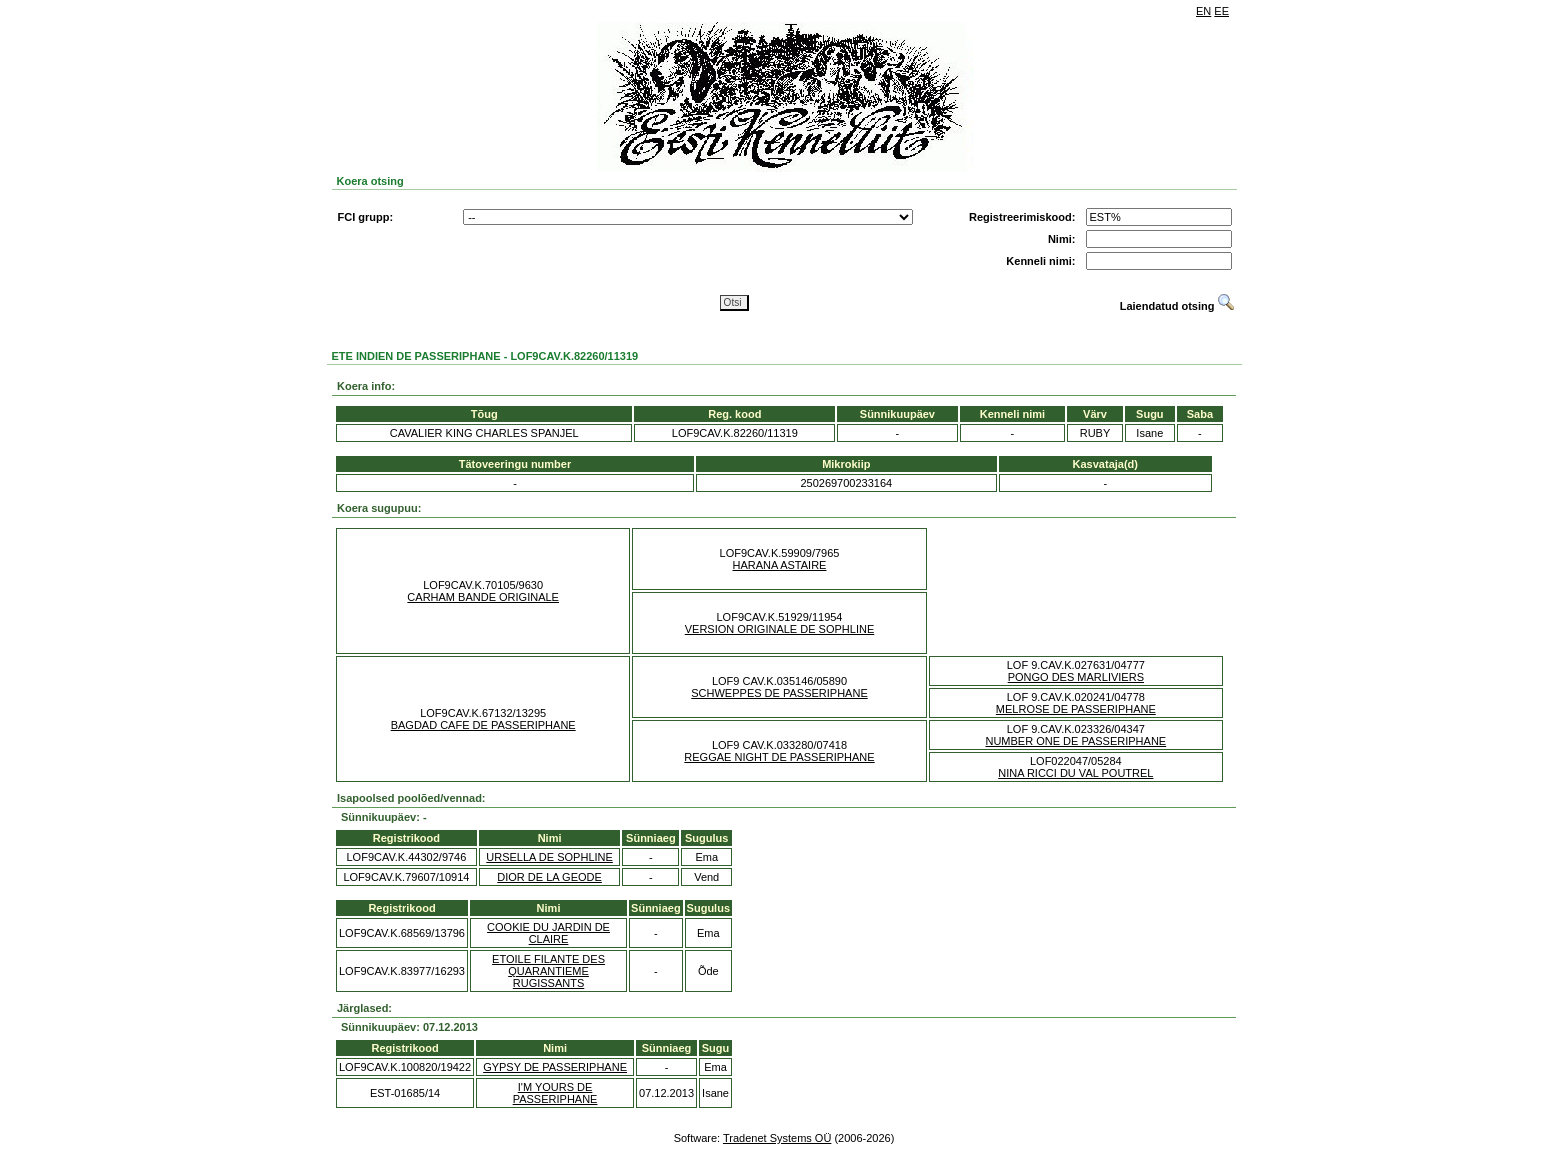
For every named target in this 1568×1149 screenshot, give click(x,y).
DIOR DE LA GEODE (549, 877)
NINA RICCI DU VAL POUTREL (1075, 773)
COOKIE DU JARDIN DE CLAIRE (548, 933)
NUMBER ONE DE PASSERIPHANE (1075, 741)
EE (1221, 11)
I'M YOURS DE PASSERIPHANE (555, 1093)
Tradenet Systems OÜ (777, 1138)
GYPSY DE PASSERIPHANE (555, 1067)
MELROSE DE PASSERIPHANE (1076, 709)
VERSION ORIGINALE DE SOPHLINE (780, 629)
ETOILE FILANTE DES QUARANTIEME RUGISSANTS (548, 971)
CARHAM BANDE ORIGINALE (483, 597)
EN (1203, 11)
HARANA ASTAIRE (780, 565)
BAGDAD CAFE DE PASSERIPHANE (483, 725)
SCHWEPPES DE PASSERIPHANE (779, 693)
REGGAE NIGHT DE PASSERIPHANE (779, 757)
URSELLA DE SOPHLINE (549, 857)
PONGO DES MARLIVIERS (1076, 677)
